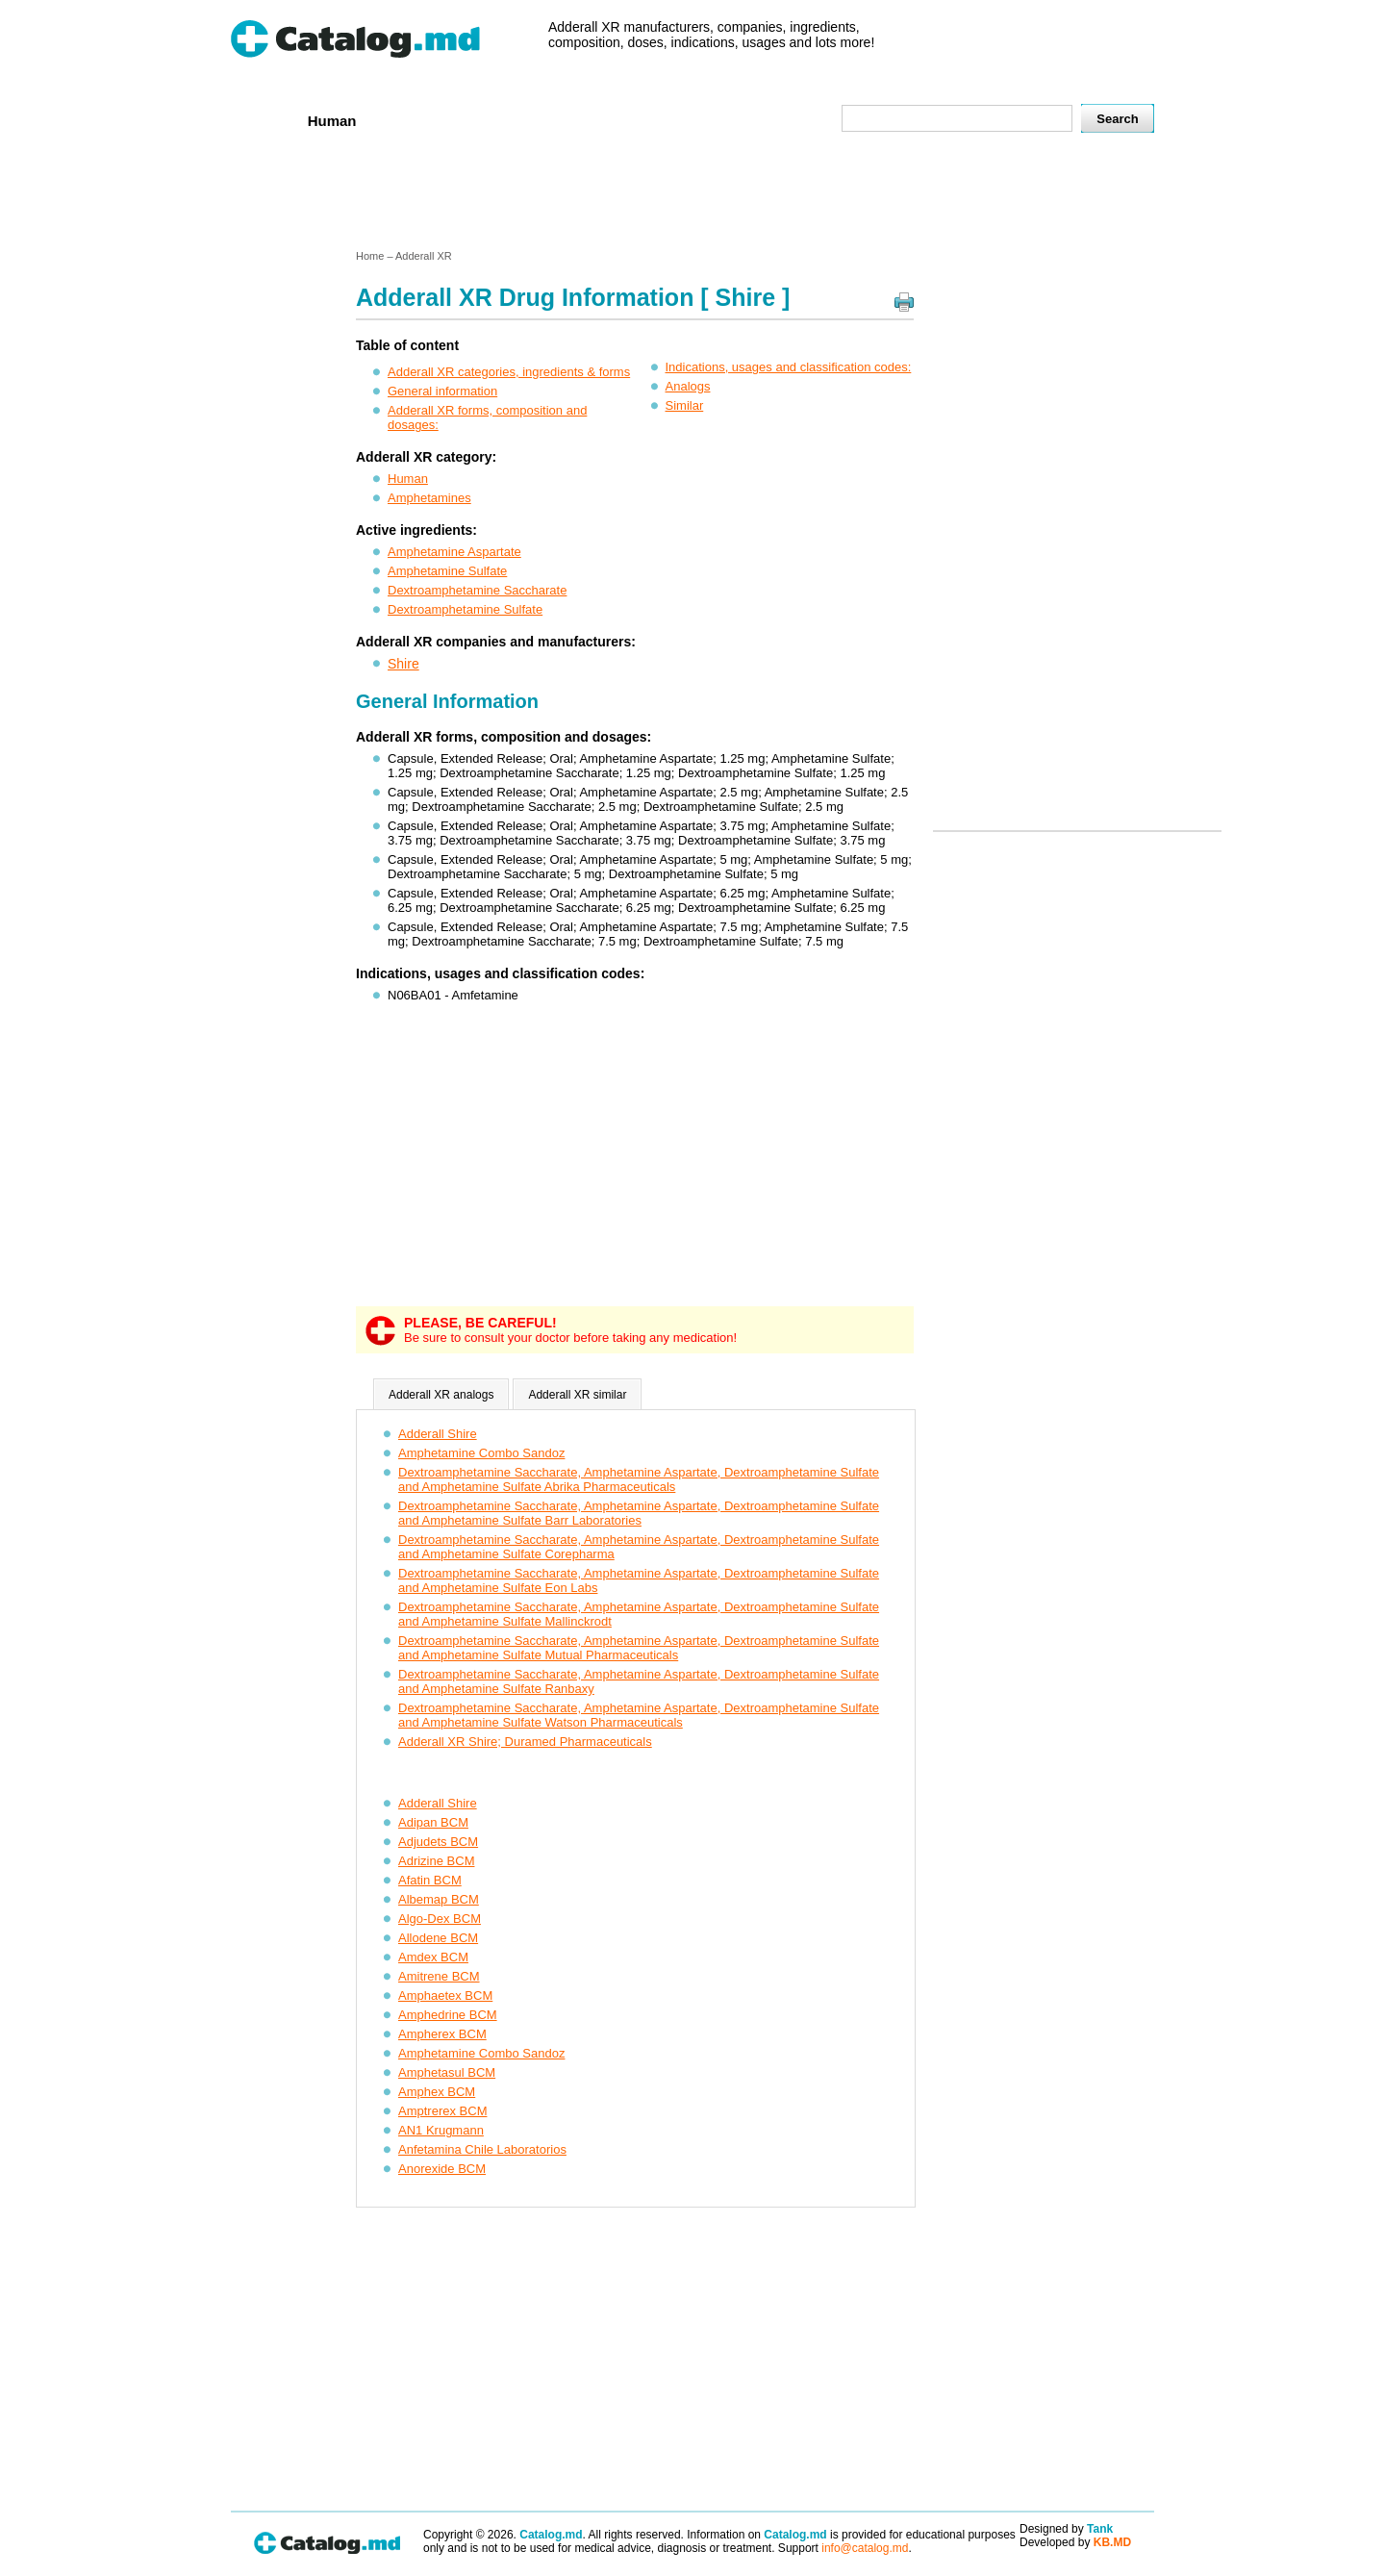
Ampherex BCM (442, 2034)
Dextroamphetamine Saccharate (477, 590)
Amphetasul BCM (446, 2072)
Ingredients (610, 120)
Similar (685, 405)
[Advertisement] (691, 195)
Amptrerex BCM (442, 2111)
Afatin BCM (430, 1880)
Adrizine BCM (436, 1861)
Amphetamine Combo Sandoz (481, 1453)
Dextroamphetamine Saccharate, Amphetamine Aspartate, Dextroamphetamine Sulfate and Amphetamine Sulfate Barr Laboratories (638, 1513)
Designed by (1066, 2529)
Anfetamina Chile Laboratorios (482, 2149)
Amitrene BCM (439, 1976)
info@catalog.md (864, 2548)
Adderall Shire (437, 1434)
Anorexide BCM (442, 2168)
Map (783, 120)
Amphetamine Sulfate (447, 571)
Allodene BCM (438, 1938)
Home (262, 120)
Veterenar (414, 120)
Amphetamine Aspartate (454, 551)
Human (332, 121)
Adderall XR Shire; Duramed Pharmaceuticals (525, 1741)
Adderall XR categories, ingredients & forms (509, 372)
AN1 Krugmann (441, 2130)
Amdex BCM (433, 1957)
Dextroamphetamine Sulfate (465, 609)
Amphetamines (429, 498)
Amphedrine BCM (447, 2015)
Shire (403, 663)
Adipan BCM (433, 1822)
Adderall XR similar (577, 1395)
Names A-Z (709, 120)
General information (442, 391)
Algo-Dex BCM (439, 1918)
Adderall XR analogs (441, 1395)
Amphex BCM (436, 2091)
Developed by (1075, 2542)
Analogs (688, 386)
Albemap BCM (438, 1899)
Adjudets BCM (438, 1841)
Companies (509, 120)
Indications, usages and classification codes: (789, 367)
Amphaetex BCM (445, 1995)
